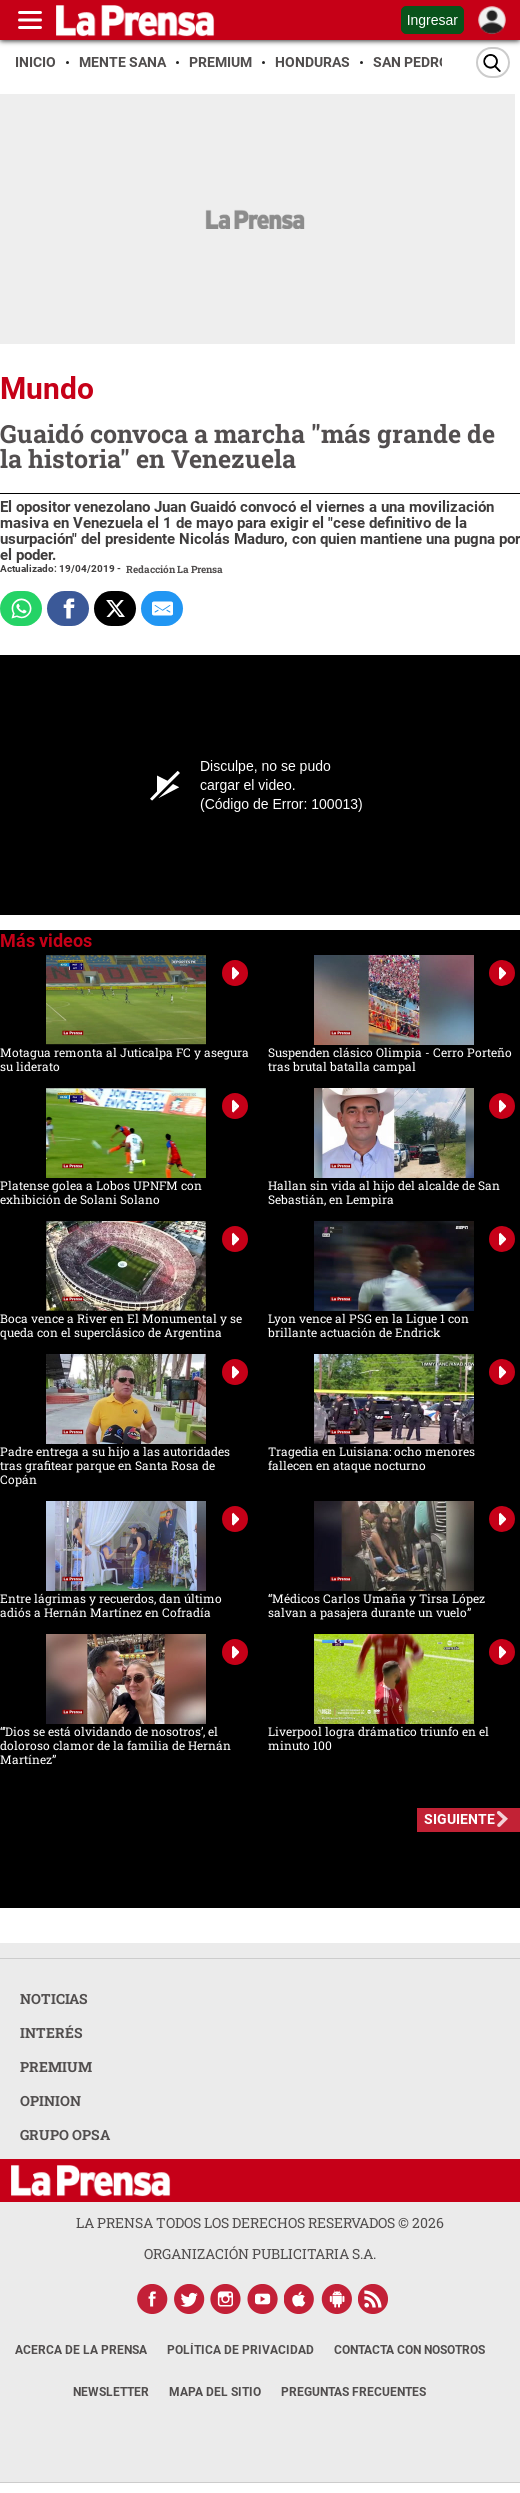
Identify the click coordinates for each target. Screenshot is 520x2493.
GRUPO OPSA (65, 2134)
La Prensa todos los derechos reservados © (260, 2222)
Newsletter (111, 2392)
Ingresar (432, 20)
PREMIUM (56, 2066)
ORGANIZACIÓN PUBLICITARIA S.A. (260, 2253)
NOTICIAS (54, 1998)
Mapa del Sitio (215, 2392)
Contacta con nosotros (409, 2350)
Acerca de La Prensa (81, 2350)
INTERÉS (51, 2032)
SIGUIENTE (459, 1819)
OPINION (50, 2100)
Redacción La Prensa (174, 569)
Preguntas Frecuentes (353, 2392)
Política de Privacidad (240, 2350)
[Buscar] (493, 62)
